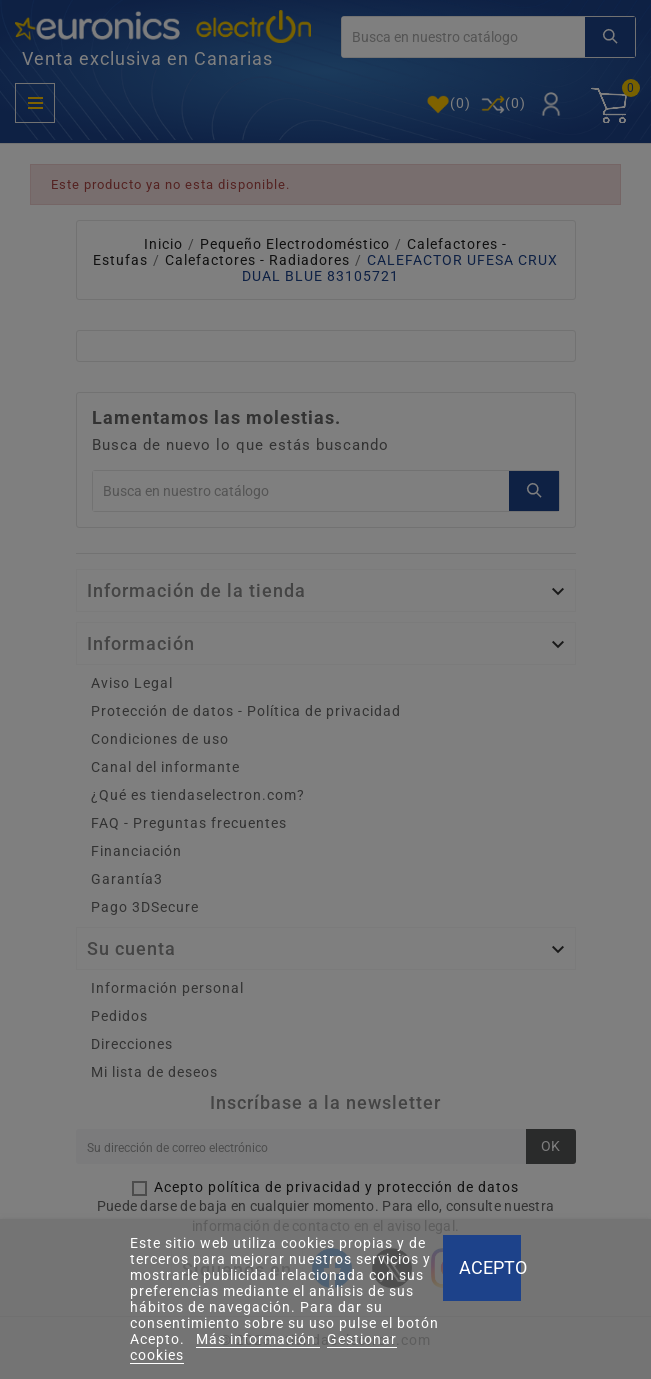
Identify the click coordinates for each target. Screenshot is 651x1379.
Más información (258, 1339)
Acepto (490, 1267)
